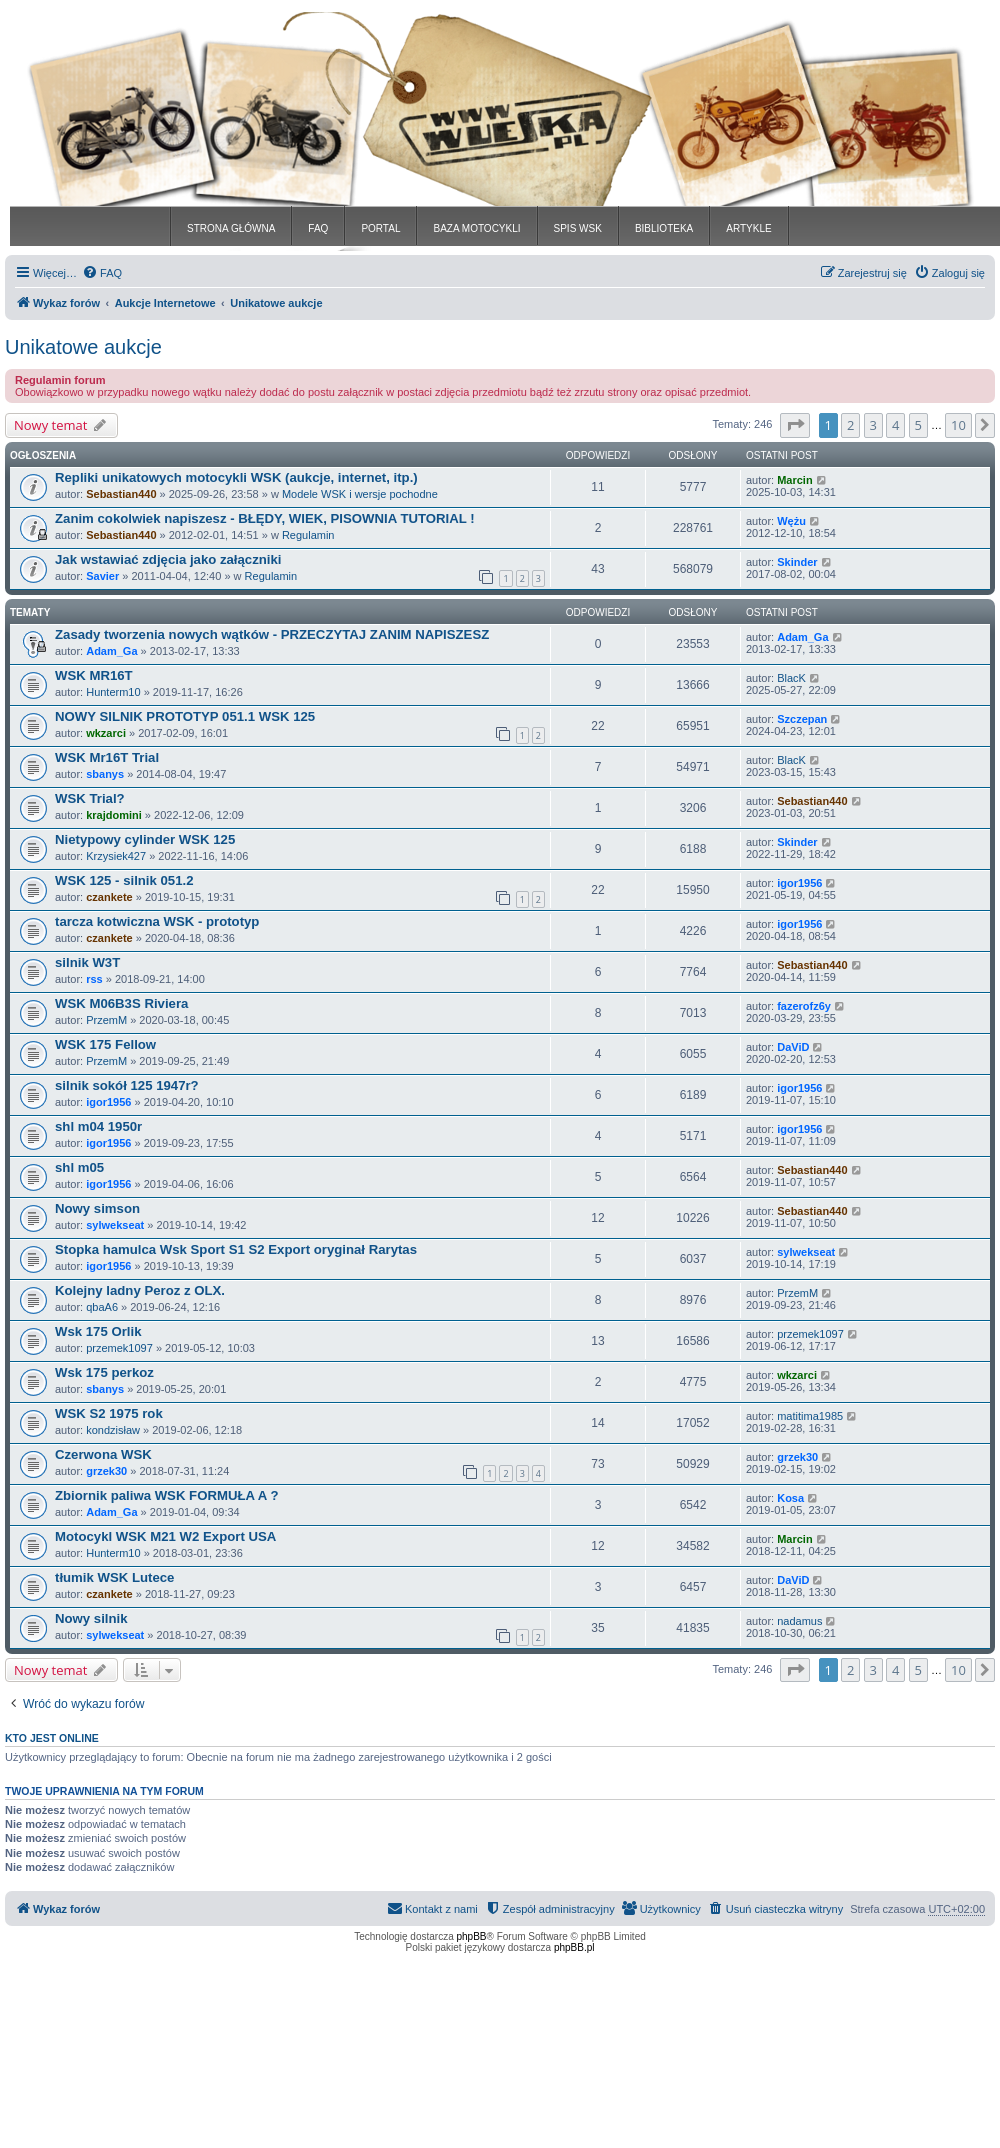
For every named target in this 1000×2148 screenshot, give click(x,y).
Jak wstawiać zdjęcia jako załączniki (168, 559)
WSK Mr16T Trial (107, 757)
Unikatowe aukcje (83, 347)
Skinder (797, 562)
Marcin (794, 480)
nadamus (799, 1621)
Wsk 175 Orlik (98, 1331)
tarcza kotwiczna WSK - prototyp (157, 921)
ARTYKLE (748, 228)
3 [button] (873, 425)
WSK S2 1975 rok (109, 1413)
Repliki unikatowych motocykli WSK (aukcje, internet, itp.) (236, 477)
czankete (109, 897)
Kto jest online (52, 1738)
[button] (795, 425)
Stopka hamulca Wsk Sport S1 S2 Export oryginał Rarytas (236, 1249)
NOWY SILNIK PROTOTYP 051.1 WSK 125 (185, 716)
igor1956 (799, 883)
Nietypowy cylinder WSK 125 (145, 839)
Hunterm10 (113, 692)
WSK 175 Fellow (105, 1044)
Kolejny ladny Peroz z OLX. (140, 1290)
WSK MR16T (94, 675)
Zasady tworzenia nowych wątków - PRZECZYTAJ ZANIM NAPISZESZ (272, 634)
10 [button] (958, 425)
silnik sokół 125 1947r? (127, 1085)
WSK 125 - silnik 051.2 (124, 880)
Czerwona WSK (103, 1454)
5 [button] (918, 425)
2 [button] (850, 425)
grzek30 (106, 1471)
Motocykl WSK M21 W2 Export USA (165, 1536)
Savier (102, 576)
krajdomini (114, 815)
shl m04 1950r (98, 1126)
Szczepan (802, 719)
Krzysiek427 (116, 856)
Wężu (791, 521)
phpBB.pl (574, 1947)
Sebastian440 (121, 494)
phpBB (472, 1936)
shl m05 (79, 1167)
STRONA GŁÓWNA (231, 228)
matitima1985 (810, 1416)
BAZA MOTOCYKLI (476, 228)
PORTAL (380, 228)
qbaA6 (102, 1307)
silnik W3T (87, 962)
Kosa (790, 1498)
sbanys (105, 774)
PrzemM (106, 1020)
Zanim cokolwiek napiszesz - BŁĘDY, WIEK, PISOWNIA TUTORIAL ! (265, 518)
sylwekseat (115, 1225)
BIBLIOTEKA (664, 228)
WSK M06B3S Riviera (121, 1003)
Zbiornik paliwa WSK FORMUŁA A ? (166, 1495)
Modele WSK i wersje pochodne (360, 494)
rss (94, 979)
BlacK (791, 678)
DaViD (793, 1047)
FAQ (318, 228)
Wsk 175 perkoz (104, 1372)
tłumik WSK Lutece (114, 1577)
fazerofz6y (804, 1006)
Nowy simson (97, 1208)
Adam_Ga (111, 651)
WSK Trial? (90, 798)
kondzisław (113, 1430)
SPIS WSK (578, 228)
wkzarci (106, 733)
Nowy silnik (91, 1618)
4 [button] (895, 425)
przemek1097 (119, 1348)
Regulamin (308, 535)
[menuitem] (102, 273)
